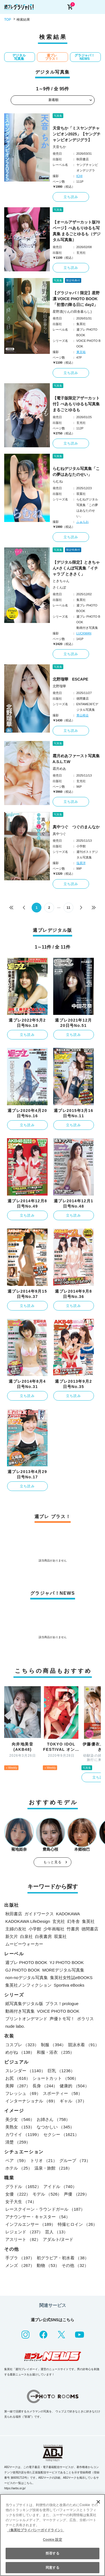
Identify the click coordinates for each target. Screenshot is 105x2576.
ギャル (73, 2101)
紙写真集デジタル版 (24, 2003)
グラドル (23, 2186)
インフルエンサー (30, 2224)
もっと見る (52, 1862)
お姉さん (53, 2119)
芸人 (56, 2231)
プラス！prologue (61, 2003)
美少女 (19, 2119)
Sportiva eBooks (69, 1985)
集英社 (88, 1921)
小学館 (35, 1928)
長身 (44, 2085)
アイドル (60, 2186)
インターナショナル (31, 2101)
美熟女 (19, 2127)
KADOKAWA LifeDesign (27, 1921)
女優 (17, 2194)
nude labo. (15, 2026)
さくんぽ (59, 587)
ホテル (18, 2168)
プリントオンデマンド (26, 2018)
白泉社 (26, 1936)
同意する (52, 2568)
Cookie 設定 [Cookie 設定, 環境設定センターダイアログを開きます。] (52, 2540)
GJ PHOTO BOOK (22, 1970)
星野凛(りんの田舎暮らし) (72, 312)
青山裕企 (82, 715)
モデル (47, 2194)
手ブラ (19, 2257)
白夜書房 (43, 1936)
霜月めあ (59, 769)
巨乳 (61, 2070)
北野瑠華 (59, 686)
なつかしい (55, 2127)
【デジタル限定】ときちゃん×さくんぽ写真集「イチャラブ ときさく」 (76, 568)
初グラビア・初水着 (63, 2257)
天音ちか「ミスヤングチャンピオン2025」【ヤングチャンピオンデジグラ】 (77, 134)
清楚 (17, 2142)
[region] (52, 2535)
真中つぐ (59, 834)
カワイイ (23, 2134)
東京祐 (81, 352)
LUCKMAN (84, 633)
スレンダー (25, 2070)
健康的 (74, 2085)
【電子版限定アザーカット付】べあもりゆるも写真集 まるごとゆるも (76, 404)
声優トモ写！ (62, 2018)
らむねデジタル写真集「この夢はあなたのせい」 (76, 471)
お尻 (17, 2078)
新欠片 (11, 1936)
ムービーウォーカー (24, 1944)
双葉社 (60, 1936)
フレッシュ (23, 2093)
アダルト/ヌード (58, 2239)
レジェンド (24, 2231)
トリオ (43, 2160)
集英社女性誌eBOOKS (71, 1977)
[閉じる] (98, 2502)
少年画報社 (53, 1928)
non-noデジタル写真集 (26, 1977)
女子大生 (20, 2201)
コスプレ (22, 2044)
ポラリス (85, 2018)
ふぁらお (82, 521)
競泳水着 (83, 2044)
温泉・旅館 (53, 2168)
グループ (74, 2160)
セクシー (61, 2134)
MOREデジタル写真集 (63, 1970)
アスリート (23, 2239)
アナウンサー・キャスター (37, 2216)
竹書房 (73, 1928)
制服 (53, 2044)
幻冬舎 (73, 1921)
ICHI (79, 176)
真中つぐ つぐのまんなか (76, 827)
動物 (48, 2265)
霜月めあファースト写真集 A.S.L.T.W (77, 759)
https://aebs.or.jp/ (14, 2488)
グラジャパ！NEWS (84, 57)
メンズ (19, 2265)
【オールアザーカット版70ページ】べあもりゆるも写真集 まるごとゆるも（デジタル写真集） (77, 231)
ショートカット (55, 2078)
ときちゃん (61, 581)
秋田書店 (13, 1913)
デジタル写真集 (19, 57)
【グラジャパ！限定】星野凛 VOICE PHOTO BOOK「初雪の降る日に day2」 (76, 299)
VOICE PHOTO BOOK (58, 2011)
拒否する (52, 2553)
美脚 (17, 2085)
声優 (76, 2194)
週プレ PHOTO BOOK (26, 1962)
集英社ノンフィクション (28, 1985)
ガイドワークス (39, 1913)
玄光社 (58, 1921)
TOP (7, 20)
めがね (19, 2052)
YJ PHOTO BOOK (67, 1962)
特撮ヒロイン (77, 2224)
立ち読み (71, 197)
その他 (75, 2265)
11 (68, 908)
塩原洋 (81, 863)
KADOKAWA (68, 1913)
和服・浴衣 (55, 2052)
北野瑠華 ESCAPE (70, 679)
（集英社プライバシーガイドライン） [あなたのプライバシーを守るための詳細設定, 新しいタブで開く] (35, 2530)
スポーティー (62, 2093)
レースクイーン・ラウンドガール (45, 2209)
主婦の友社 (15, 1928)
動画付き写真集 (20, 2011)
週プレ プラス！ (52, 57)
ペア (16, 2160)
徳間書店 (89, 1928)
